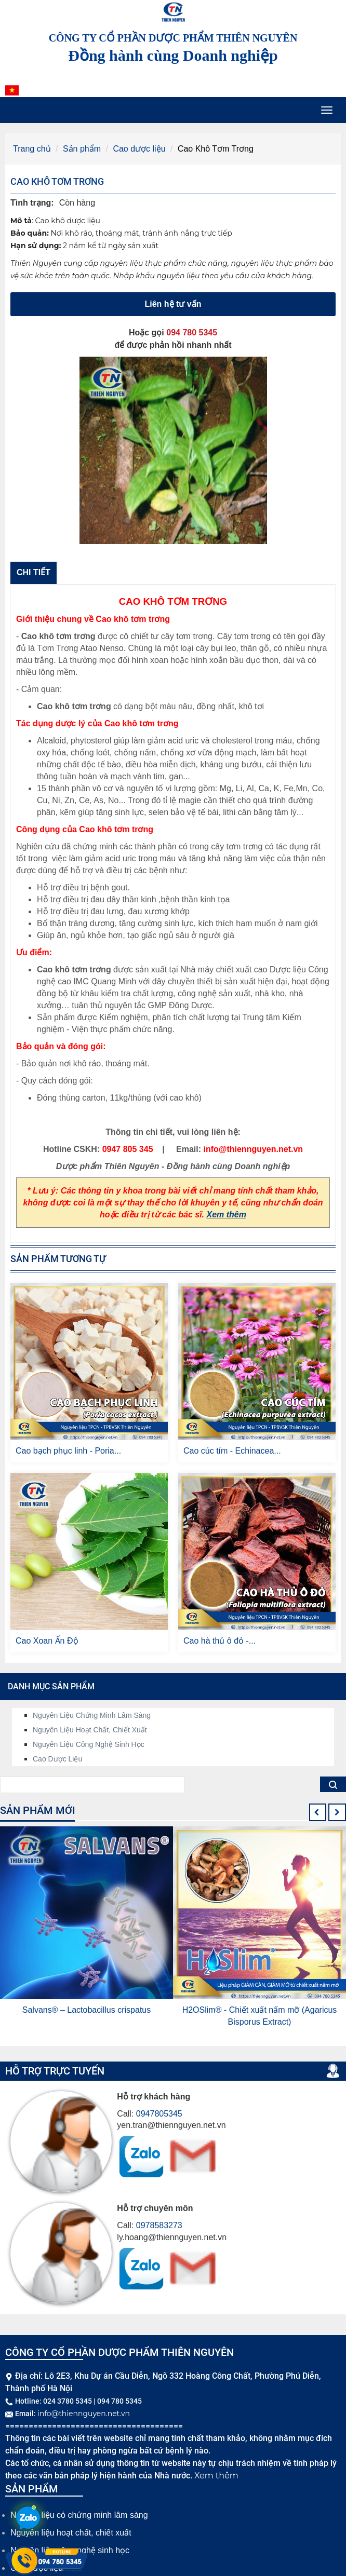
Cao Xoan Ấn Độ (47, 1640)
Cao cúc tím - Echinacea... (232, 1450)
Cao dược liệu (139, 148)
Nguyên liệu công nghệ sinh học (88, 1744)
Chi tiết (33, 572)
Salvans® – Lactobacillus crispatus (86, 2009)
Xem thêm (226, 1214)
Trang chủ (32, 148)
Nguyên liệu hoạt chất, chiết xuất (90, 1730)
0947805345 (159, 2113)
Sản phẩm (82, 148)
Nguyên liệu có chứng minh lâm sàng (79, 2515)
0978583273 (159, 2225)
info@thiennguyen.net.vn (83, 2413)
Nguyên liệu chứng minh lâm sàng (92, 1715)
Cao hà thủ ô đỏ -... (219, 1640)
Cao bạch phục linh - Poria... (68, 1450)
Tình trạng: (32, 202)
